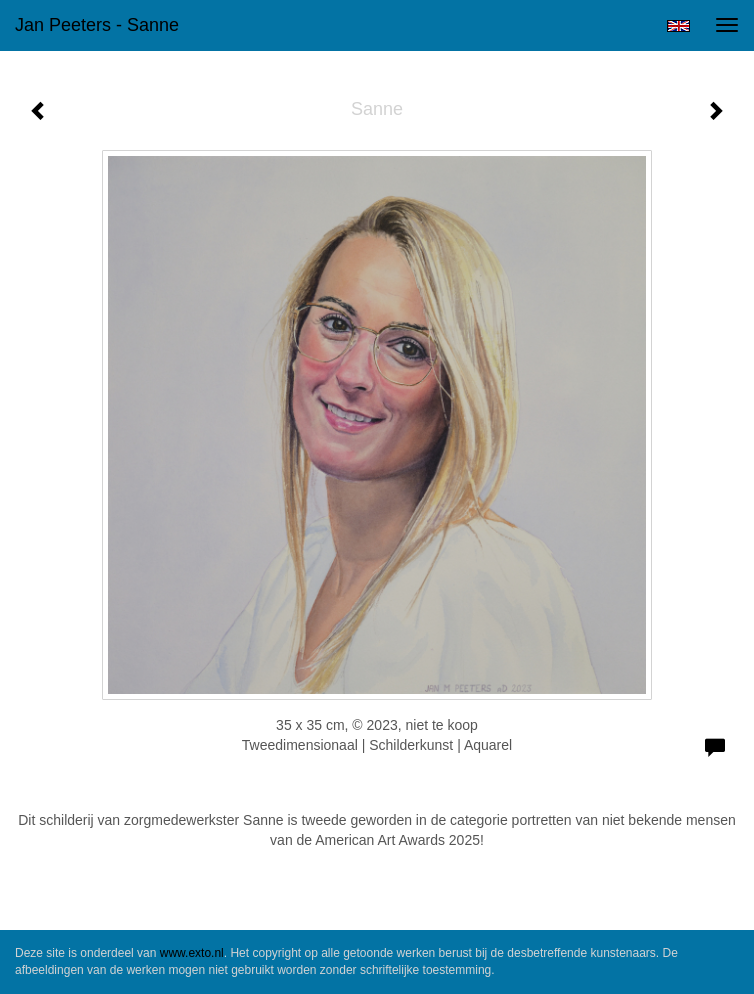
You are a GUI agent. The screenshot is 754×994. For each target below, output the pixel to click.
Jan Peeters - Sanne (97, 25)
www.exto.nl (192, 953)
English (678, 26)
